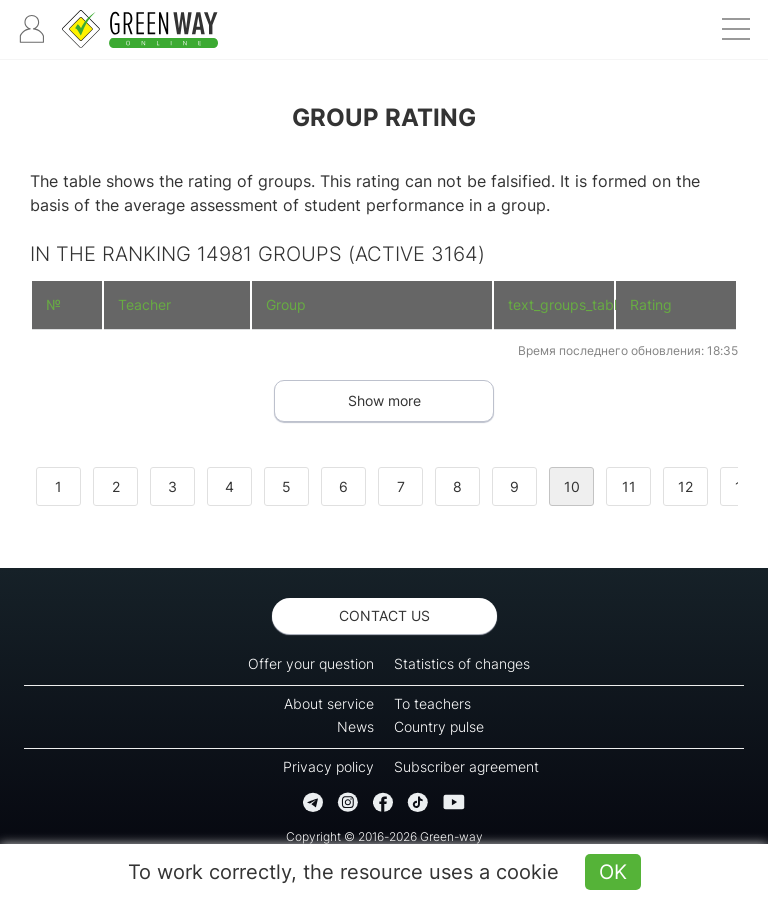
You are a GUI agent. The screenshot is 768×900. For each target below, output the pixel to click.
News (355, 726)
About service (329, 703)
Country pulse (439, 726)
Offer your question (311, 663)
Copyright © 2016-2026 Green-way (384, 836)
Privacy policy (328, 766)
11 (629, 486)
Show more (384, 400)
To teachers (432, 703)
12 (685, 486)
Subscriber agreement (466, 766)
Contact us (384, 615)
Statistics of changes (462, 663)
